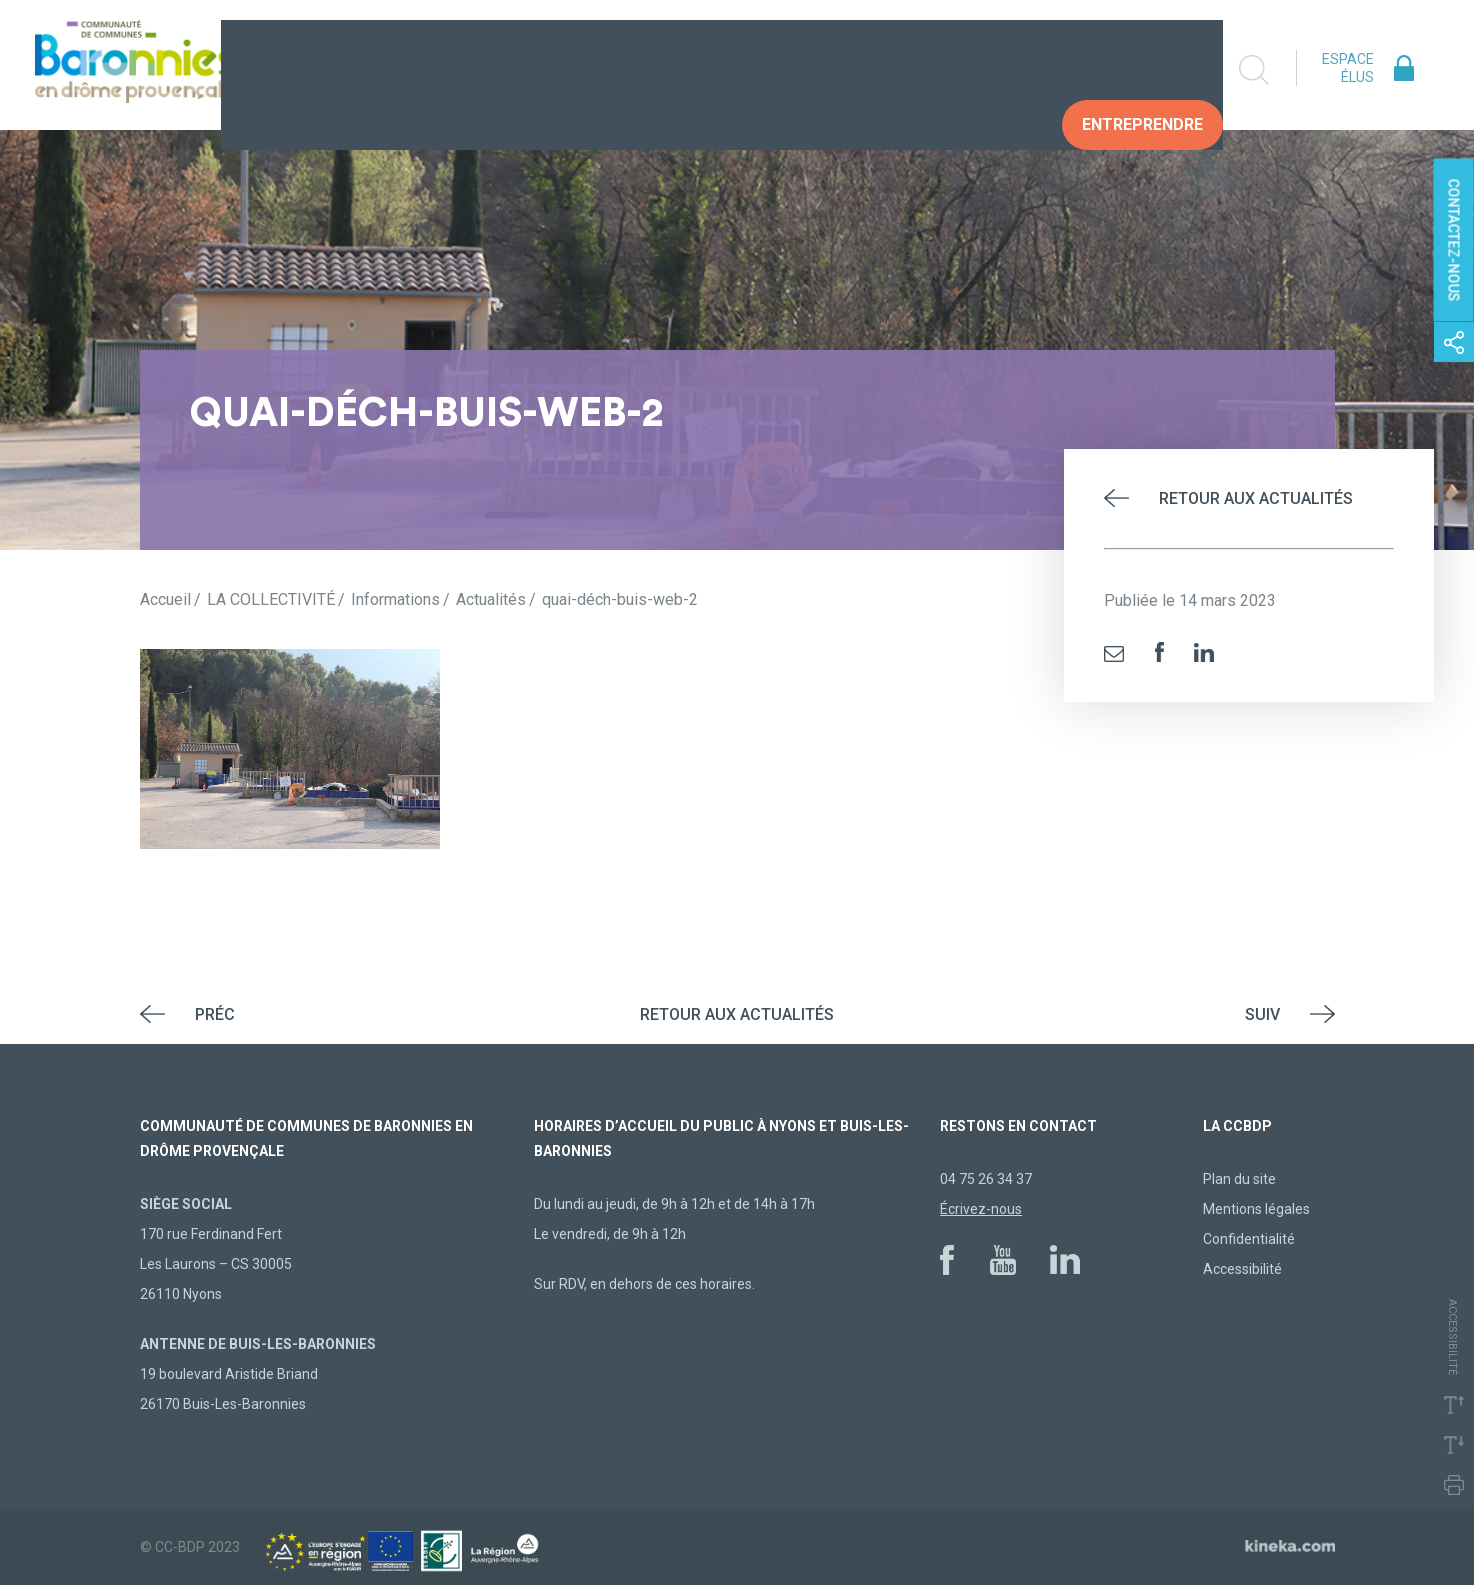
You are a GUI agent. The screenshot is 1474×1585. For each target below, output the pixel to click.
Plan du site (1239, 1179)
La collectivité (393, 69)
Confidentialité (1249, 1239)
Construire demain (780, 69)
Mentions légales (1256, 1209)
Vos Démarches (969, 69)
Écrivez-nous (981, 1209)
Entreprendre (1142, 69)
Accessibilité (1242, 1269)
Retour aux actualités (1256, 498)
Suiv (1262, 1014)
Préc (215, 1014)
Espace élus (1348, 68)
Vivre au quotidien (579, 69)
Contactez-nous (1454, 240)
